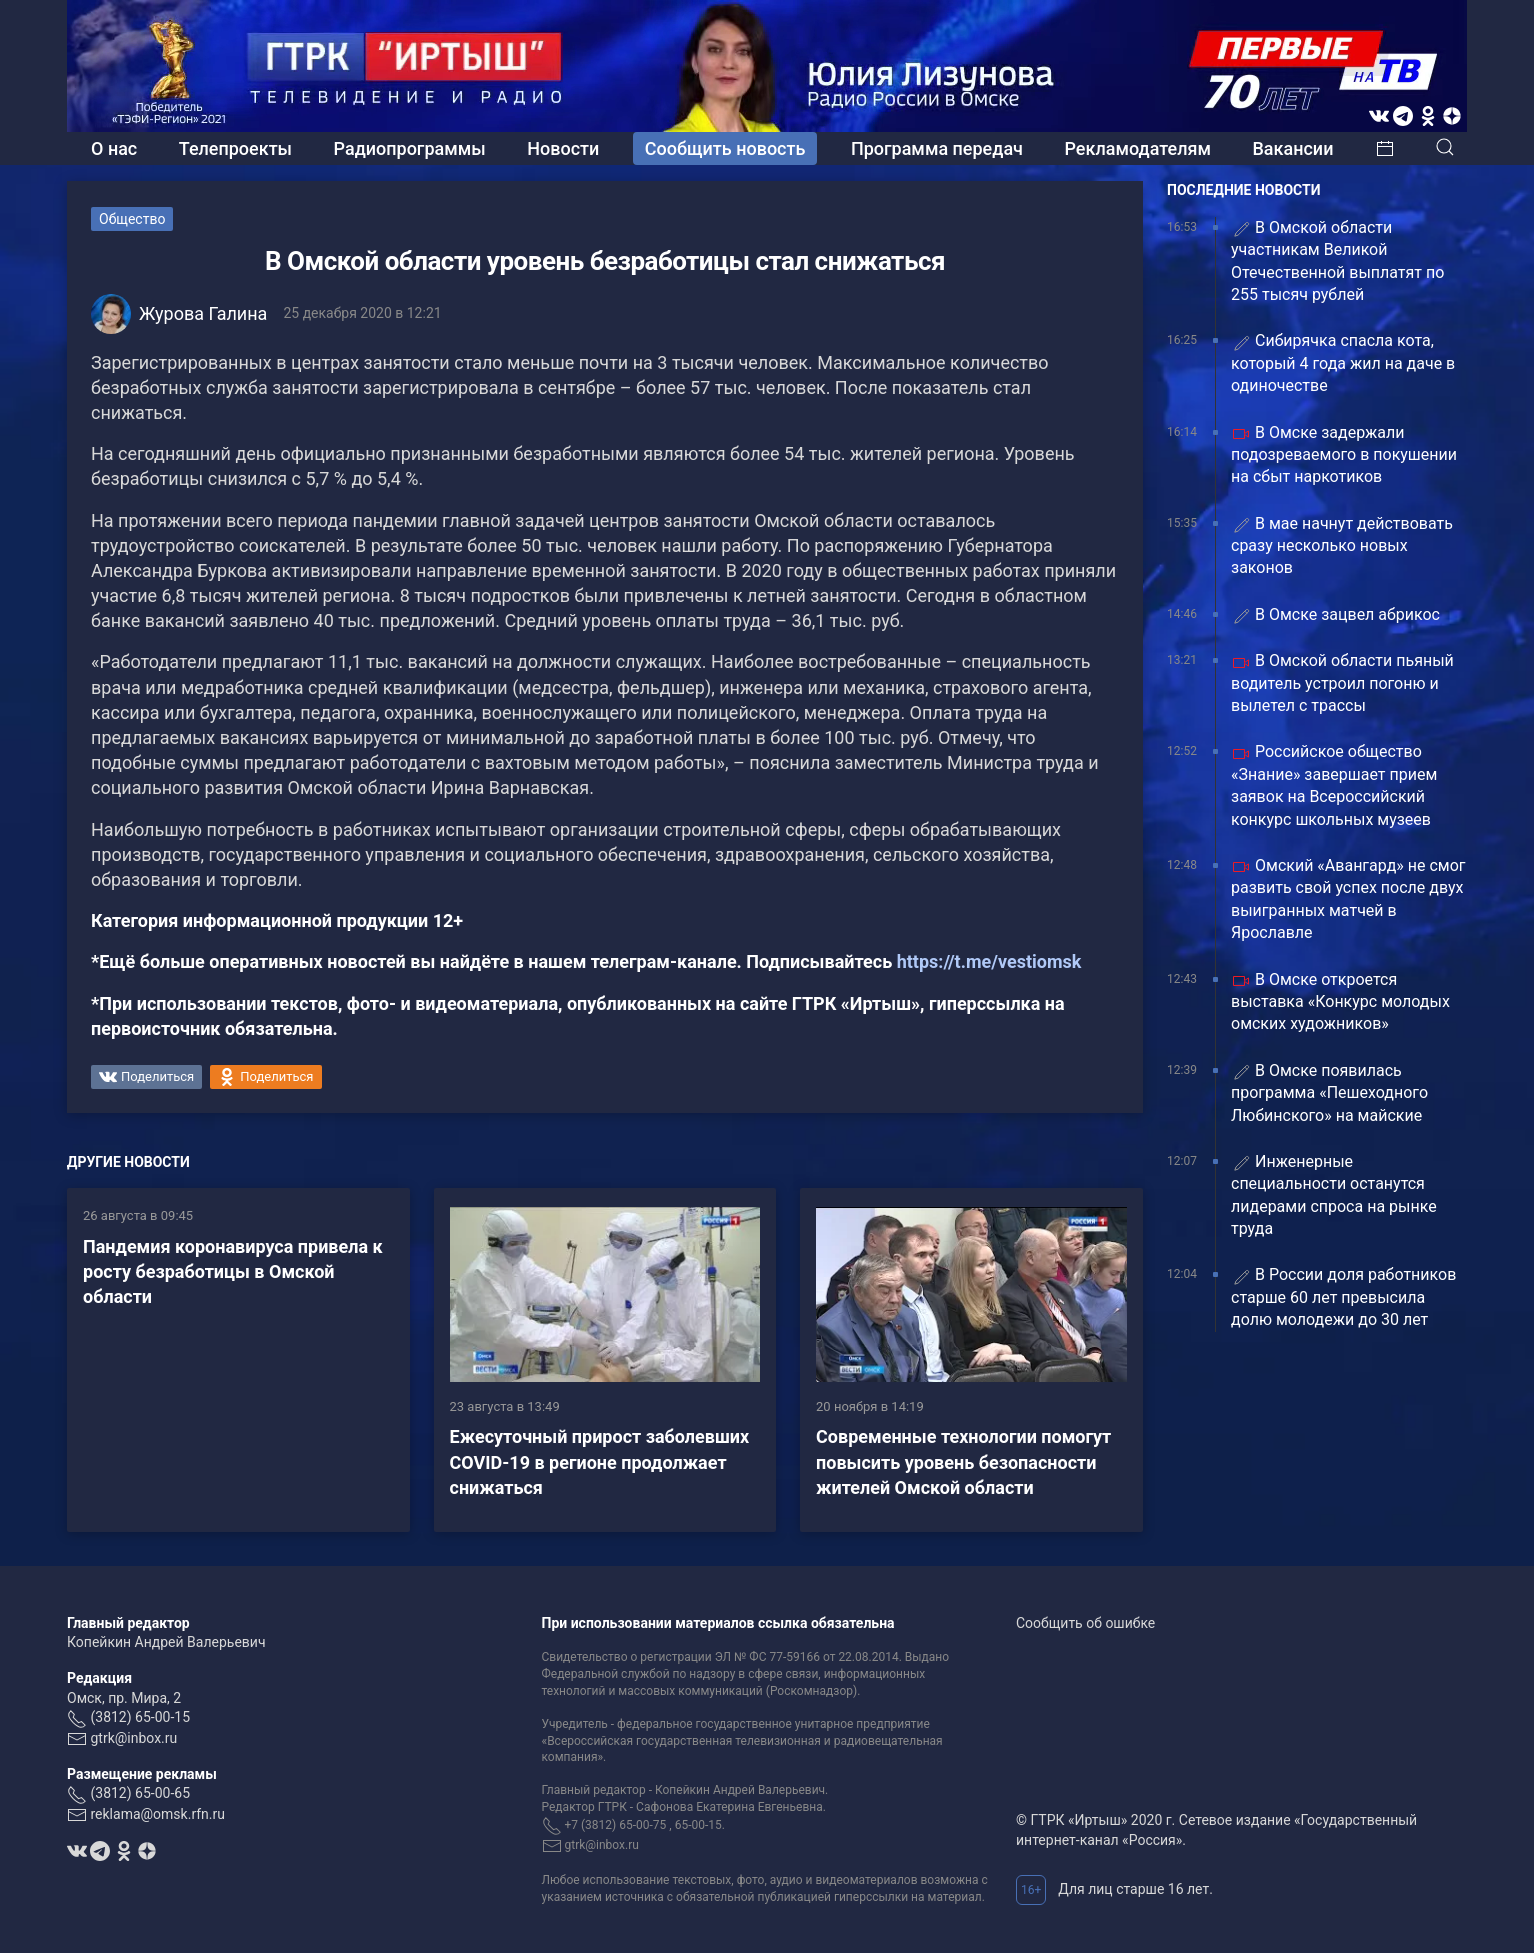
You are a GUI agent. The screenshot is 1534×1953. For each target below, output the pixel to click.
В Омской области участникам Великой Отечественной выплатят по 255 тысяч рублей (1337, 261)
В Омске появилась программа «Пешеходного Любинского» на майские (1329, 1093)
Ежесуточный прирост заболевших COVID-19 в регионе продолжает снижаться (600, 1461)
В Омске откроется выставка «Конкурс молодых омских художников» (1340, 1002)
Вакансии (1292, 148)
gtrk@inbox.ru (133, 1738)
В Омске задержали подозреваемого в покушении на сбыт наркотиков (1344, 455)
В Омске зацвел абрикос (1335, 615)
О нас (114, 148)
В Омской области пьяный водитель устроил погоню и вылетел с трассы (1342, 683)
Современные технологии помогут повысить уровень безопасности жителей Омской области (963, 1461)
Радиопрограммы (410, 148)
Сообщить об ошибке (1085, 1623)
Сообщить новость (725, 148)
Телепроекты (235, 148)
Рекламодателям (1137, 148)
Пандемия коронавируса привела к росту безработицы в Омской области (233, 1271)
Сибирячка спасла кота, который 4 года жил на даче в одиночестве (1343, 363)
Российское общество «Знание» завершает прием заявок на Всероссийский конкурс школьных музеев (1334, 785)
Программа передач (937, 148)
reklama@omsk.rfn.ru (157, 1814)
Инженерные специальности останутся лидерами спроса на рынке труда (1334, 1195)
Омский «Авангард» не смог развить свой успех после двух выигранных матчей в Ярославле (1348, 899)
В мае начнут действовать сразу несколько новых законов (1342, 546)
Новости (563, 148)
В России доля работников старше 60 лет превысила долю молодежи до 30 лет (1343, 1297)
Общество (132, 219)
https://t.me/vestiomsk (989, 961)
